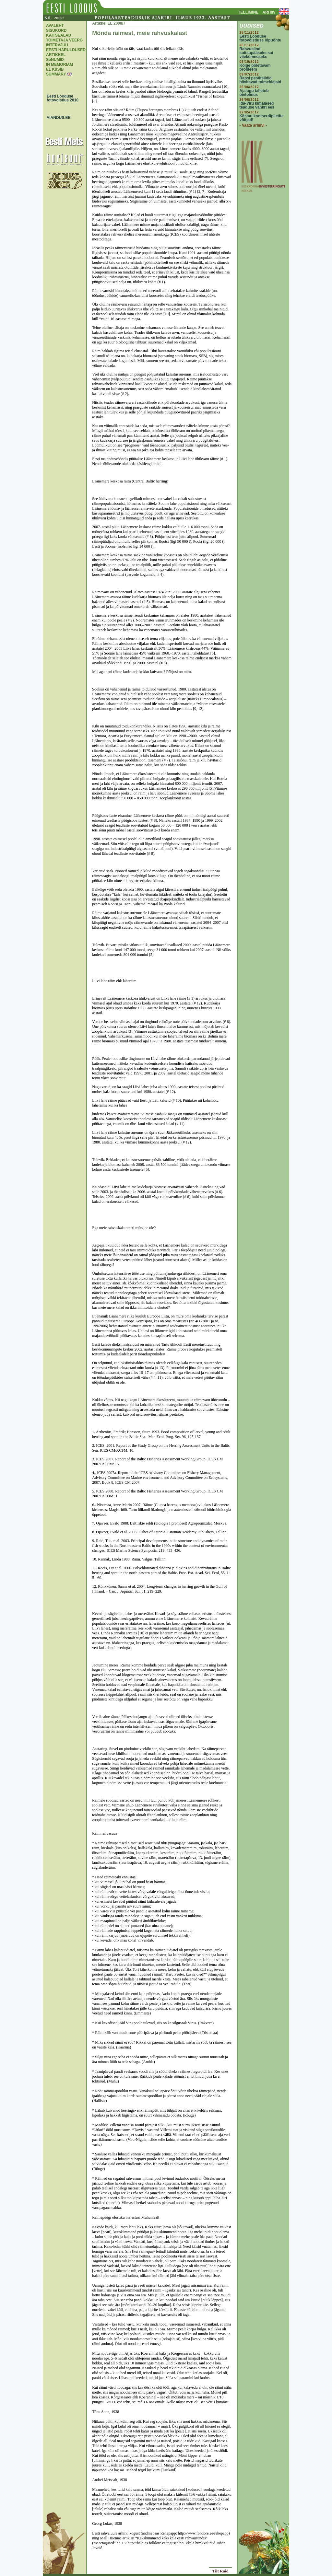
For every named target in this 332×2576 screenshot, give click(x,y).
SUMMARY (56, 74)
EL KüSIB (55, 69)
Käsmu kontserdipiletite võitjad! (262, 118)
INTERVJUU (57, 45)
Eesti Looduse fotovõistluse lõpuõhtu (260, 38)
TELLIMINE (248, 12)
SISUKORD (56, 30)
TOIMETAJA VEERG (64, 40)
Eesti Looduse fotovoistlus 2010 (60, 98)
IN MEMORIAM (59, 64)
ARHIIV (269, 12)
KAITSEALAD (58, 35)
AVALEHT (55, 25)
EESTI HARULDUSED (66, 50)
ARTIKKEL (56, 54)
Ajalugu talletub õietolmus (254, 92)
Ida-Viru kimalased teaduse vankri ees (257, 105)
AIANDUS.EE (57, 117)
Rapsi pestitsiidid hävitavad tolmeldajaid (260, 80)
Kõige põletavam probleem (255, 67)
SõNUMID (55, 59)
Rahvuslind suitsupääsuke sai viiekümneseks (256, 53)
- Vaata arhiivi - (253, 125)
